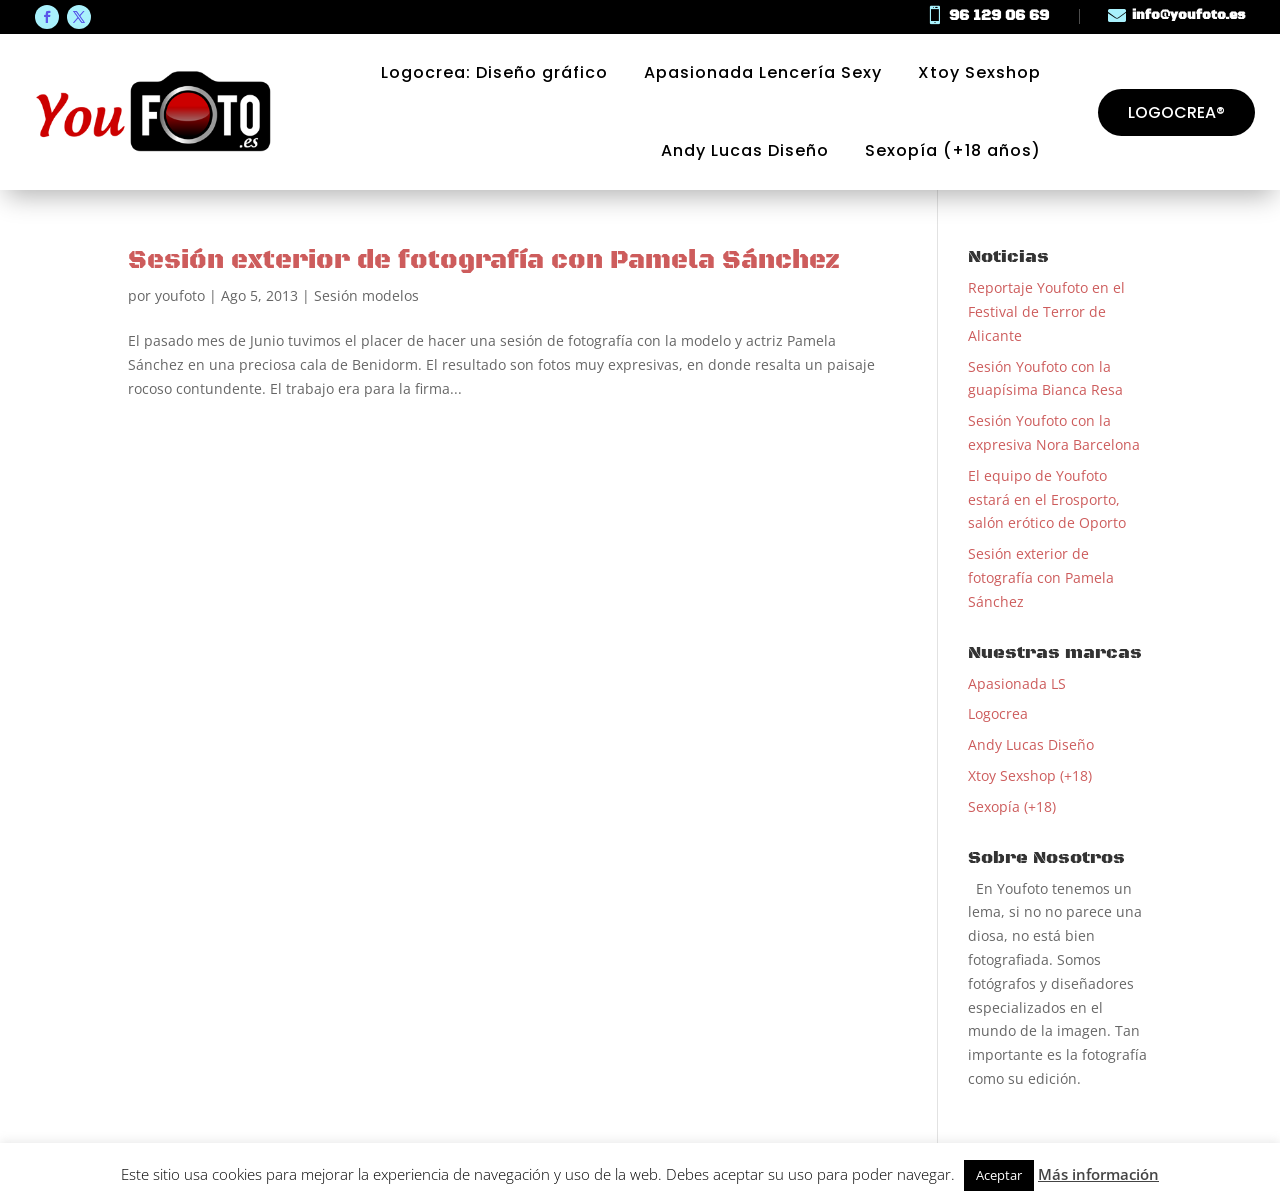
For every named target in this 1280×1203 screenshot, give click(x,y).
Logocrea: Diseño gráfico (494, 73)
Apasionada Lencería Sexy (763, 73)
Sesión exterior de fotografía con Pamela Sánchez (484, 260)
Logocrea (998, 713)
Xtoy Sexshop (979, 73)
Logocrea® (1176, 112)
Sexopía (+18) (1012, 806)
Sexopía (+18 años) (953, 151)
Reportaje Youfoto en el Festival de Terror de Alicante (1046, 311)
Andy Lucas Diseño (745, 151)
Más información (1098, 1174)
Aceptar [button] (999, 1175)
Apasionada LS (1017, 683)
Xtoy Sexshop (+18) (1030, 775)
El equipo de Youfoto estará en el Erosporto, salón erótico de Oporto (1047, 499)
